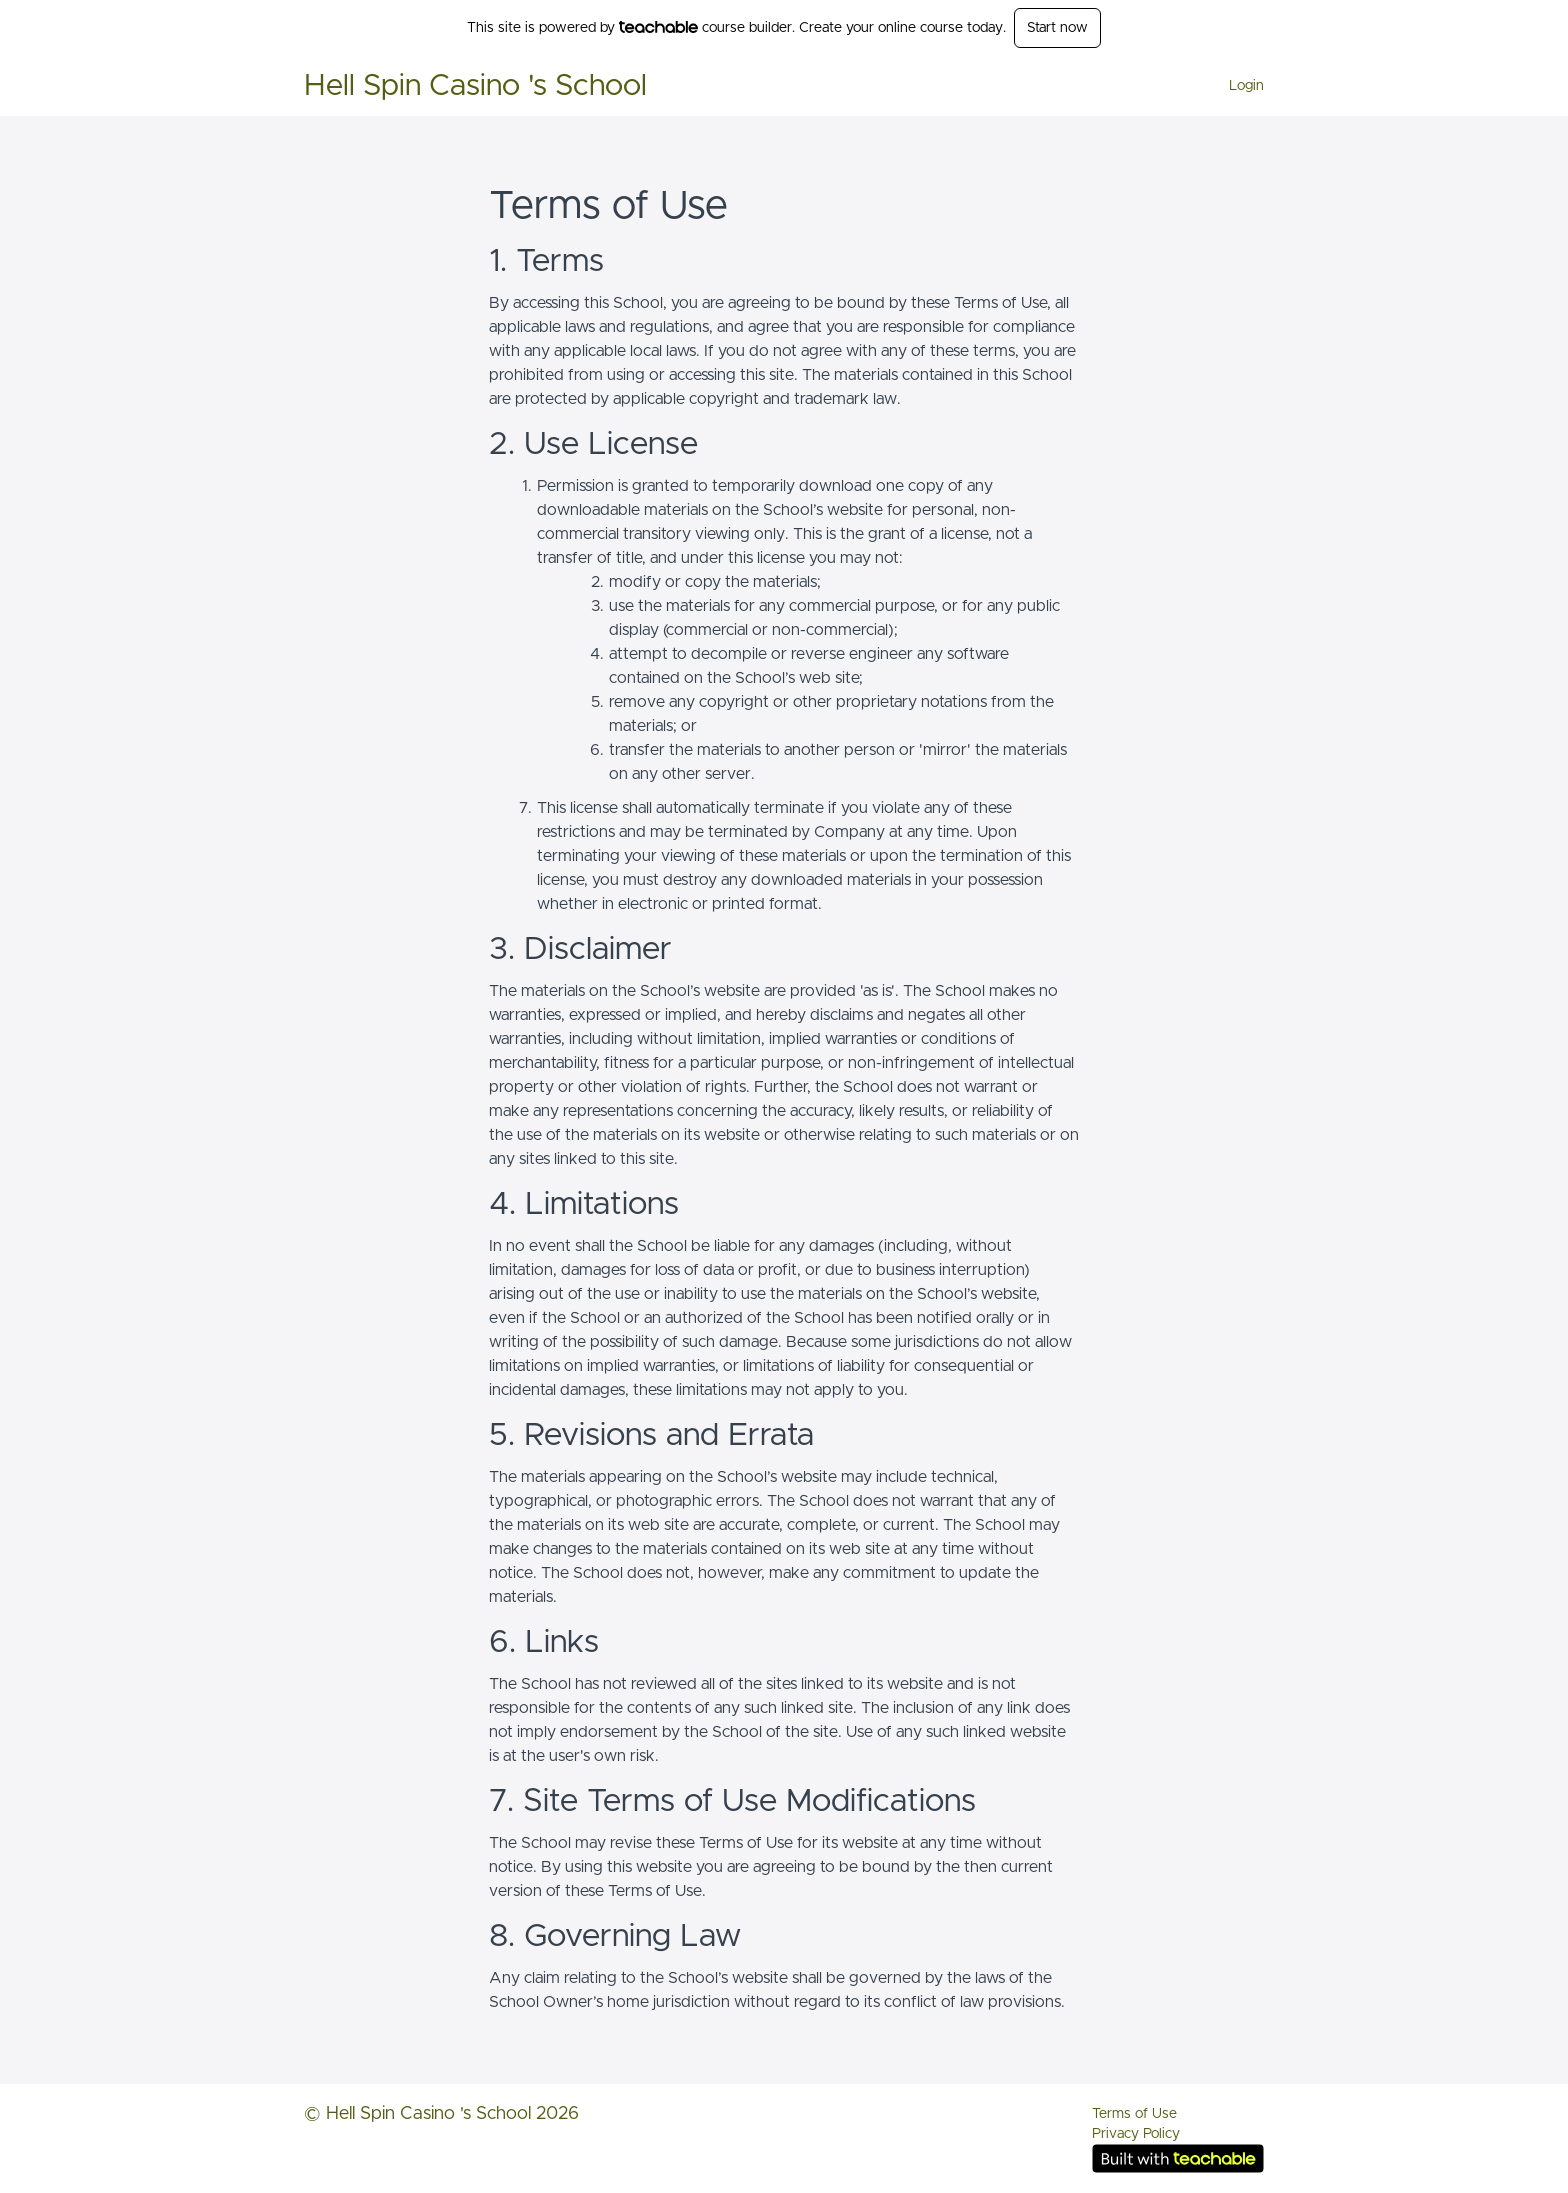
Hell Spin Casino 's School (475, 86)
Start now (1057, 28)
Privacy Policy (1136, 2134)
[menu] (1238, 86)
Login (1246, 86)
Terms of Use (1134, 2114)
